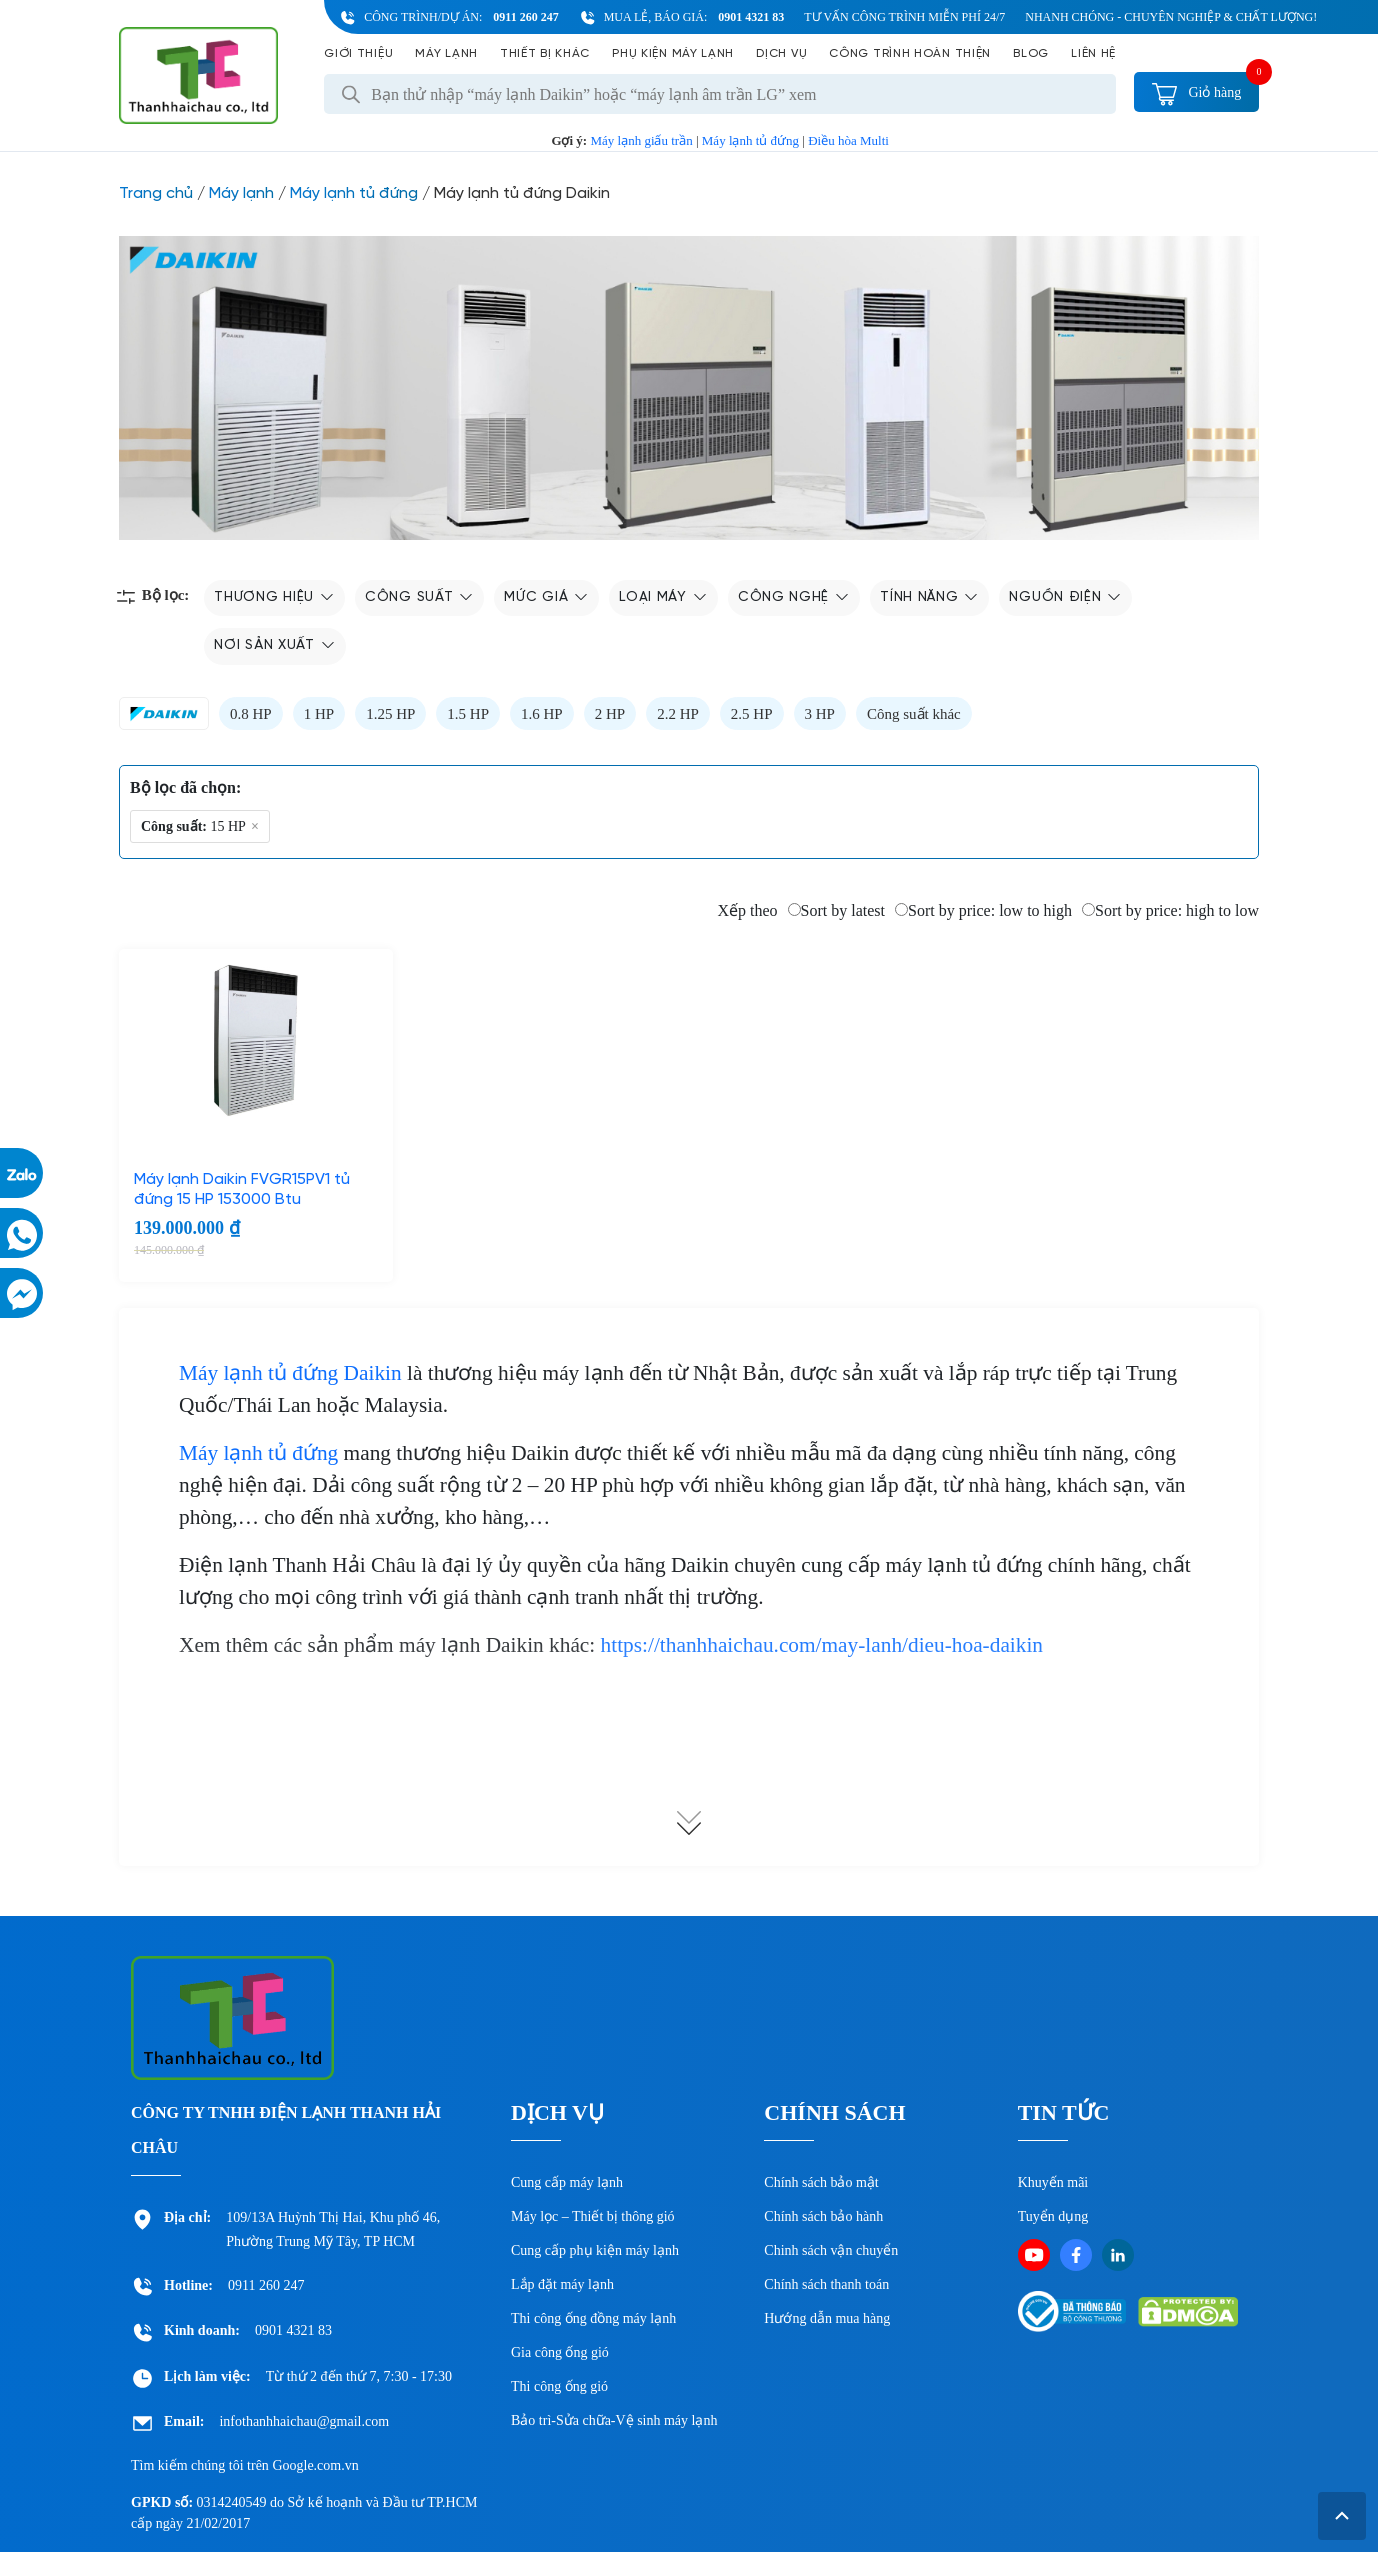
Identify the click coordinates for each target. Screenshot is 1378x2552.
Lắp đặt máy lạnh (562, 2284)
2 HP (610, 714)
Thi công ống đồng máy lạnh (593, 2318)
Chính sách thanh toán (826, 2284)
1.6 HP (542, 714)
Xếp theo (747, 910)
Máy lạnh (446, 53)
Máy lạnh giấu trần (641, 140)
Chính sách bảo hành (823, 2216)
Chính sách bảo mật (821, 2182)
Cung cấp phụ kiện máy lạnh (595, 2250)
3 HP (820, 714)
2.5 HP (752, 714)
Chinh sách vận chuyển (831, 2250)
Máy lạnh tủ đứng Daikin (290, 1373)
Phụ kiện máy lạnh (673, 53)
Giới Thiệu (358, 53)
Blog (1031, 53)
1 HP (319, 714)
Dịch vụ (781, 53)
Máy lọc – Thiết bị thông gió (593, 2216)
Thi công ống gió (559, 2386)
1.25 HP (390, 714)
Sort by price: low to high (983, 910)
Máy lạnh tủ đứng (750, 140)
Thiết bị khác (545, 53)
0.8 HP (251, 714)
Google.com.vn (315, 2465)
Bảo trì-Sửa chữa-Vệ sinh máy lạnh (614, 2420)
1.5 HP (468, 714)
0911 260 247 (525, 17)
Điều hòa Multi (848, 140)
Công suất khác (914, 714)
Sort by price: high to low (1170, 910)
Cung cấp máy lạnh (567, 2182)
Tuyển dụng (1053, 2216)
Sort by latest (836, 910)
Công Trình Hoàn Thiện (910, 53)
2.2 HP (678, 714)
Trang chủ (156, 193)
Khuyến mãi (1053, 2182)
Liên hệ (1093, 53)
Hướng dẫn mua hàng (827, 2318)
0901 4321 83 (751, 17)
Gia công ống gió (560, 2352)
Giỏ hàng (1196, 92)
